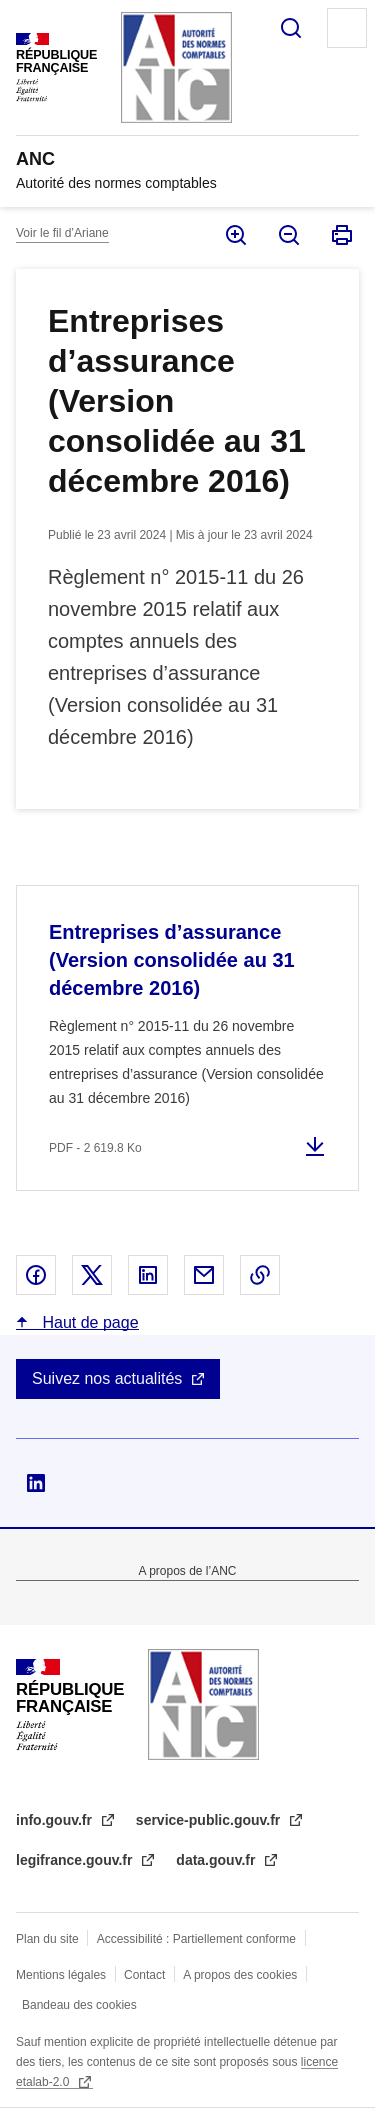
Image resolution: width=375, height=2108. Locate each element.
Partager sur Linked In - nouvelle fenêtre (148, 1275)
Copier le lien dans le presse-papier (260, 1275)
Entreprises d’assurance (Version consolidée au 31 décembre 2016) (172, 960)
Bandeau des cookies (79, 2005)
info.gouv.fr (56, 1820)
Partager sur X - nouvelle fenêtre (92, 1275)
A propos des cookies (240, 1975)
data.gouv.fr (217, 1860)
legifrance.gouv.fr (76, 1860)
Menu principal (347, 28)
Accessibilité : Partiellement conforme (196, 1939)
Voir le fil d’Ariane (62, 233)
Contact (144, 1975)
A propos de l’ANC (187, 1571)
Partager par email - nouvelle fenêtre (204, 1275)
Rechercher (291, 28)
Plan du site (47, 1939)
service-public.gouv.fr (210, 1820)
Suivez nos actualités (107, 1378)
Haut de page (88, 1322)
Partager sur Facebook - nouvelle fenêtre (36, 1275)
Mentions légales (61, 1975)
